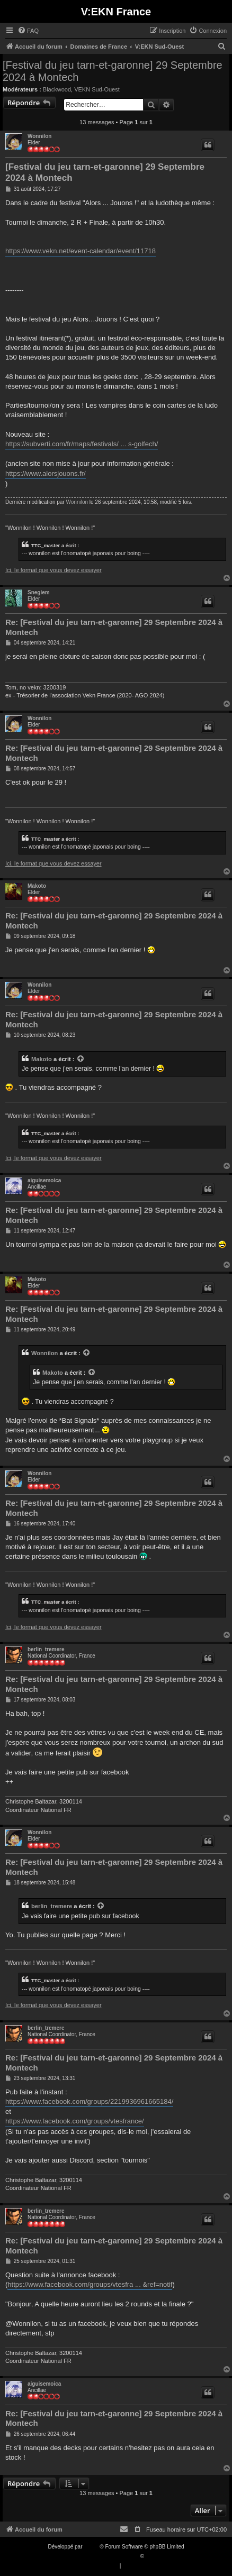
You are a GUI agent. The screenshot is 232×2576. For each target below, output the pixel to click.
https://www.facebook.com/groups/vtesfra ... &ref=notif (89, 2284)
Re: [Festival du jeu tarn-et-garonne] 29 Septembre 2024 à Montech (113, 627)
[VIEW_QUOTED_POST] (81, 1059)
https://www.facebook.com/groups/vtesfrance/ (74, 2121)
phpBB (92, 2547)
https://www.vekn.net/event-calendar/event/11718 (80, 251)
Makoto (37, 886)
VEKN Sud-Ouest (97, 89)
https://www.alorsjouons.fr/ (45, 473)
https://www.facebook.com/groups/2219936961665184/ (89, 2101)
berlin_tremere (46, 1649)
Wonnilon (39, 136)
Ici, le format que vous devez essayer (53, 570)
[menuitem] (28, 30)
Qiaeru (154, 2556)
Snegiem (39, 592)
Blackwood (57, 89)
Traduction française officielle (104, 2556)
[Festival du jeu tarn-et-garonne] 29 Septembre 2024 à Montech (112, 71)
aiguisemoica (44, 1180)
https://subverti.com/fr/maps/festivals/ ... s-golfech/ (81, 444)
